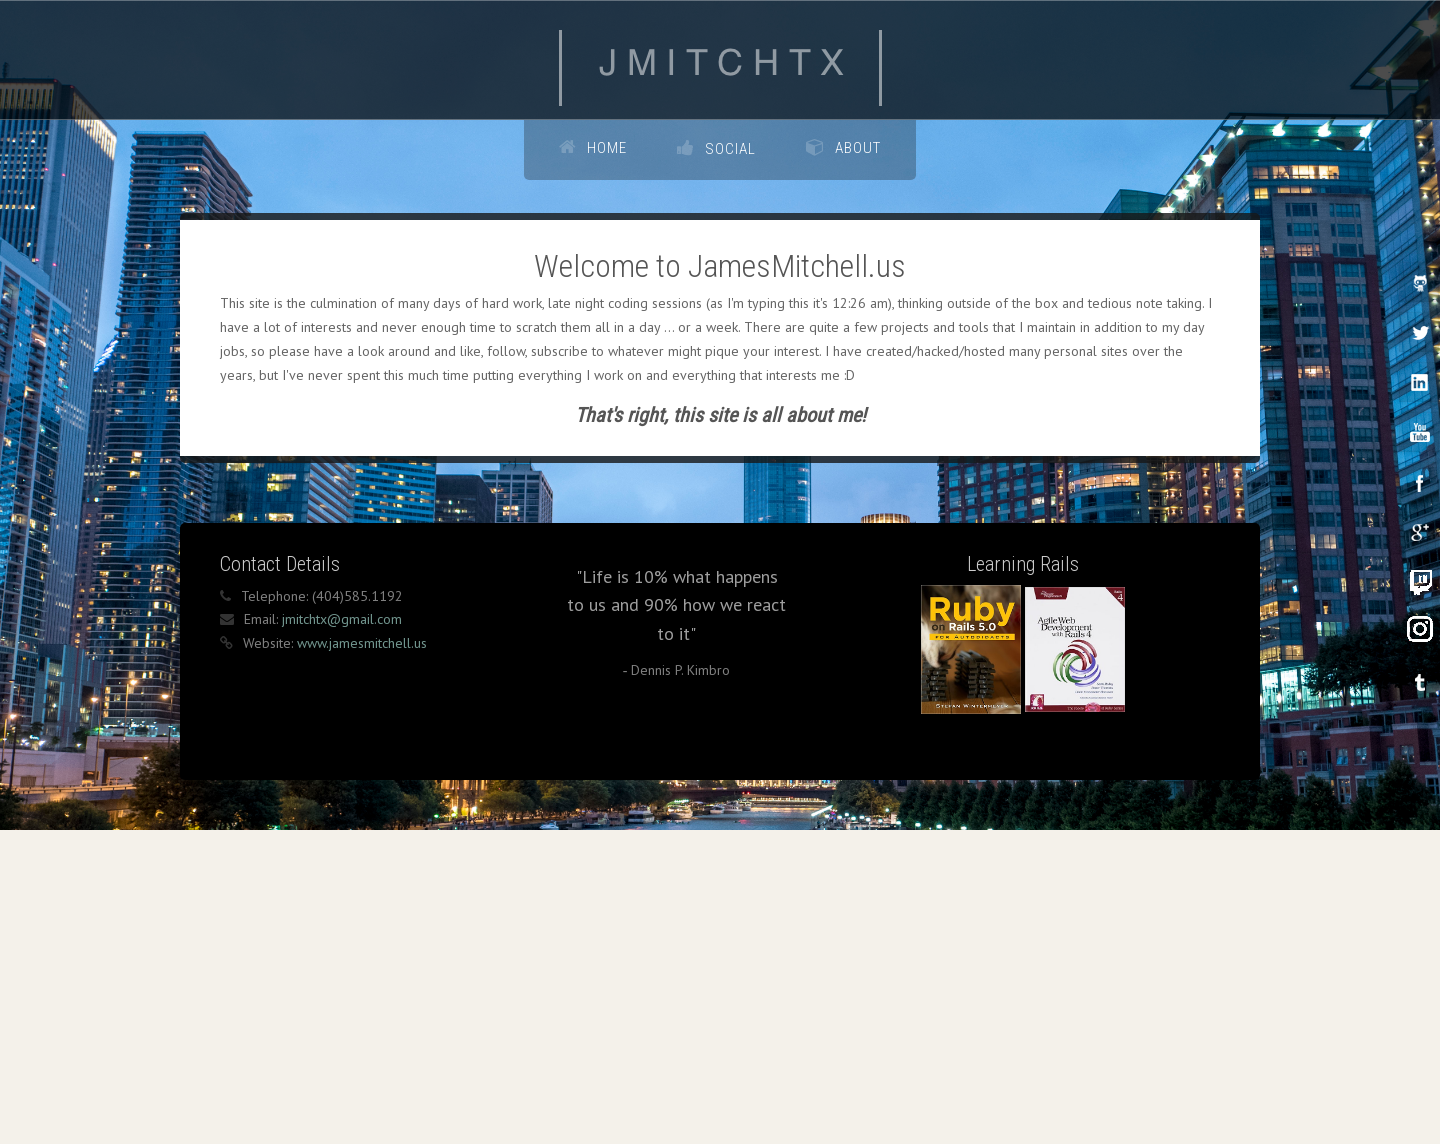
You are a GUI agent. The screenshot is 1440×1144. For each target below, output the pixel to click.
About (858, 148)
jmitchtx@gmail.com (342, 665)
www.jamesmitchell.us (362, 689)
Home (607, 148)
